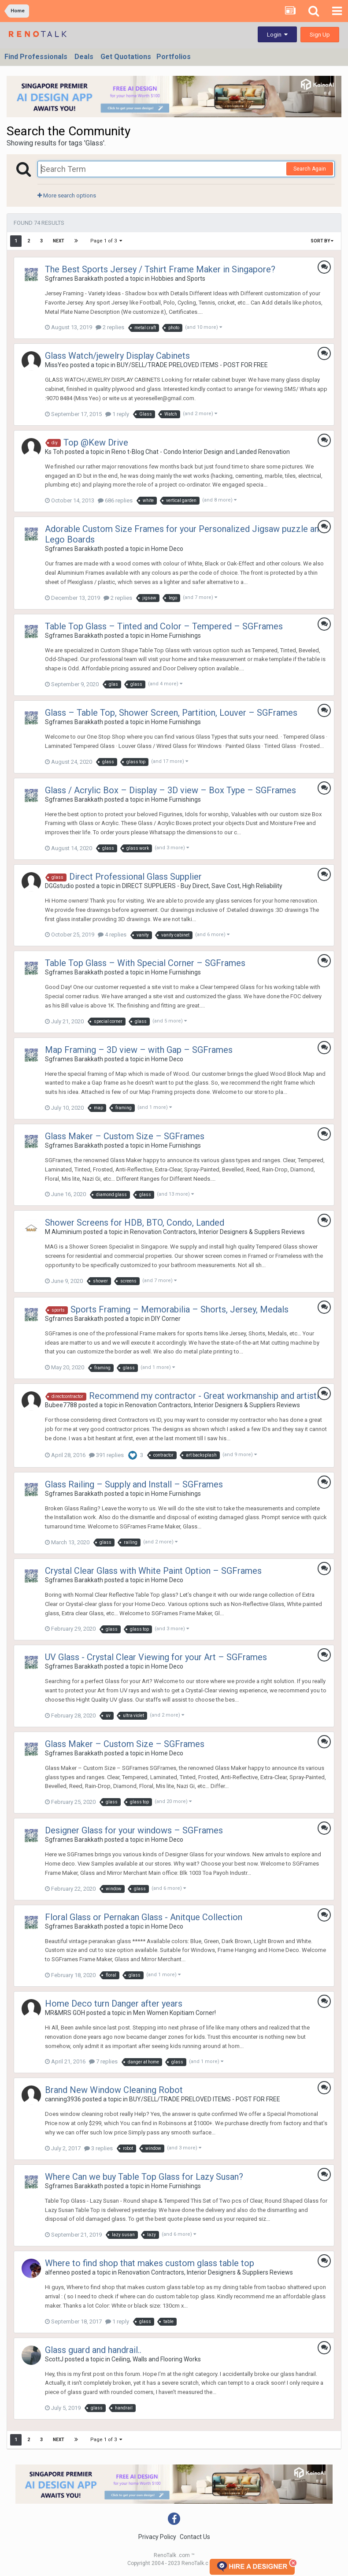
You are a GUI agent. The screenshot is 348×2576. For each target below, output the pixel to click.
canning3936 (63, 2099)
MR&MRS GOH (65, 2012)
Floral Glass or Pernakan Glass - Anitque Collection (143, 1917)
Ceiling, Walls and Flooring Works (156, 2359)
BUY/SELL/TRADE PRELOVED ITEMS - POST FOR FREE (192, 364)
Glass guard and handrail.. (93, 2350)
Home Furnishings (176, 635)
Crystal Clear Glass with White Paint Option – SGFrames (153, 1570)
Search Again (309, 169)
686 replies (115, 500)
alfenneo (57, 2272)
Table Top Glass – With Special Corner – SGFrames (145, 963)
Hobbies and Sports (178, 278)
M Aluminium (63, 1231)
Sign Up (320, 34)
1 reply (117, 414)
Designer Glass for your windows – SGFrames (134, 1830)
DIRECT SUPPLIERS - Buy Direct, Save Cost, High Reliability (202, 885)
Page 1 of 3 (106, 241)
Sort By (322, 240)
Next (58, 240)
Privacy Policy (157, 2536)
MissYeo (57, 364)
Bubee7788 (61, 1405)
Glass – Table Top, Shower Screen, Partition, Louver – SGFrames (171, 712)
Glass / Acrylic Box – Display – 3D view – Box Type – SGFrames (170, 790)
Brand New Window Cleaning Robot (114, 2090)
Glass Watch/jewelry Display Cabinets (117, 355)
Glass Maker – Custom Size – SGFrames (124, 1136)
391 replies (106, 1455)
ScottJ (54, 2359)
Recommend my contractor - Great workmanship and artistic (206, 1395)
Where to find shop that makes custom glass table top (149, 2263)
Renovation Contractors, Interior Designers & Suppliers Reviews (217, 1231)
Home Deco (167, 548)
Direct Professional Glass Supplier (135, 876)
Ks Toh (54, 451)
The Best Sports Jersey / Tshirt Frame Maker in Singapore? (160, 269)
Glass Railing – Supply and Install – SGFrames (134, 1484)
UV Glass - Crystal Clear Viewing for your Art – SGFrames (156, 1657)
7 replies (103, 2061)
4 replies (112, 934)
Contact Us (195, 2536)
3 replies (98, 2148)
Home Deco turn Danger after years (113, 2003)
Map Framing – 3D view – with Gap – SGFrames (139, 1050)
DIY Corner (166, 1318)
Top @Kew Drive (95, 442)
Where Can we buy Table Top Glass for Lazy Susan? (144, 2176)
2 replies (110, 327)
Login (277, 34)
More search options (66, 195)
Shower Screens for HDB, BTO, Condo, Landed (134, 1222)
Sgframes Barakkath (74, 278)
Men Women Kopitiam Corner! (174, 2012)
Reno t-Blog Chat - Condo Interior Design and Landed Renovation (200, 451)
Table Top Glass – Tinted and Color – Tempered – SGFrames (164, 626)
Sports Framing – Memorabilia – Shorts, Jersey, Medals (179, 1309)
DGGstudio (59, 885)
